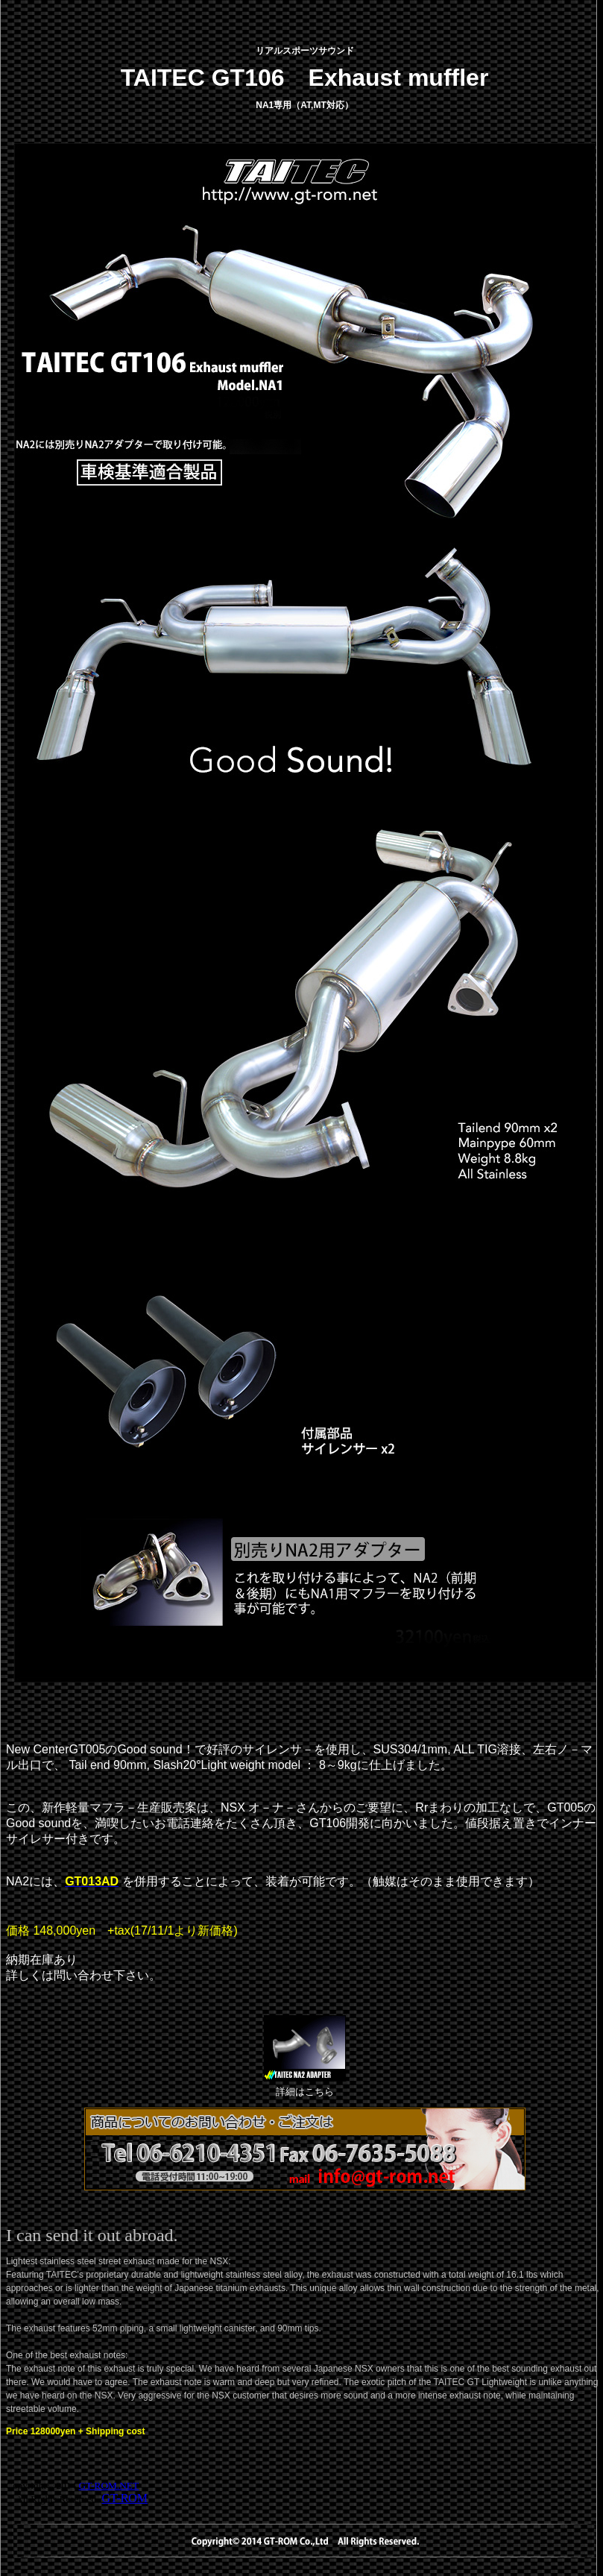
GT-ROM (124, 2498)
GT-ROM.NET (109, 2485)
